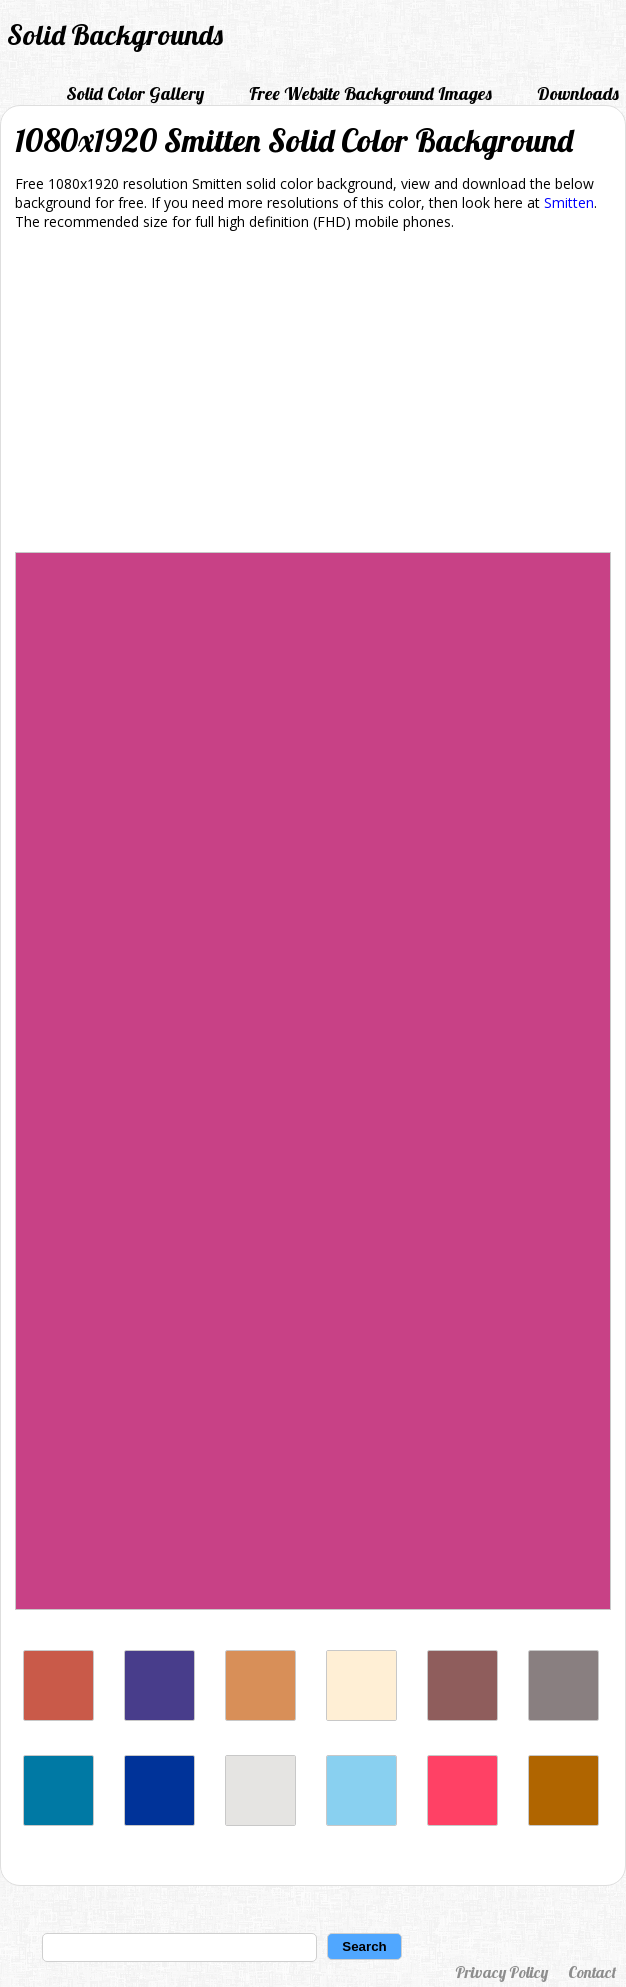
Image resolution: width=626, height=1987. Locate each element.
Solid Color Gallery (135, 93)
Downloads (578, 93)
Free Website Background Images (370, 93)
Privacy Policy (501, 1972)
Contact (592, 1972)
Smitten (569, 202)
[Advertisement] (313, 395)
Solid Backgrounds (115, 34)
